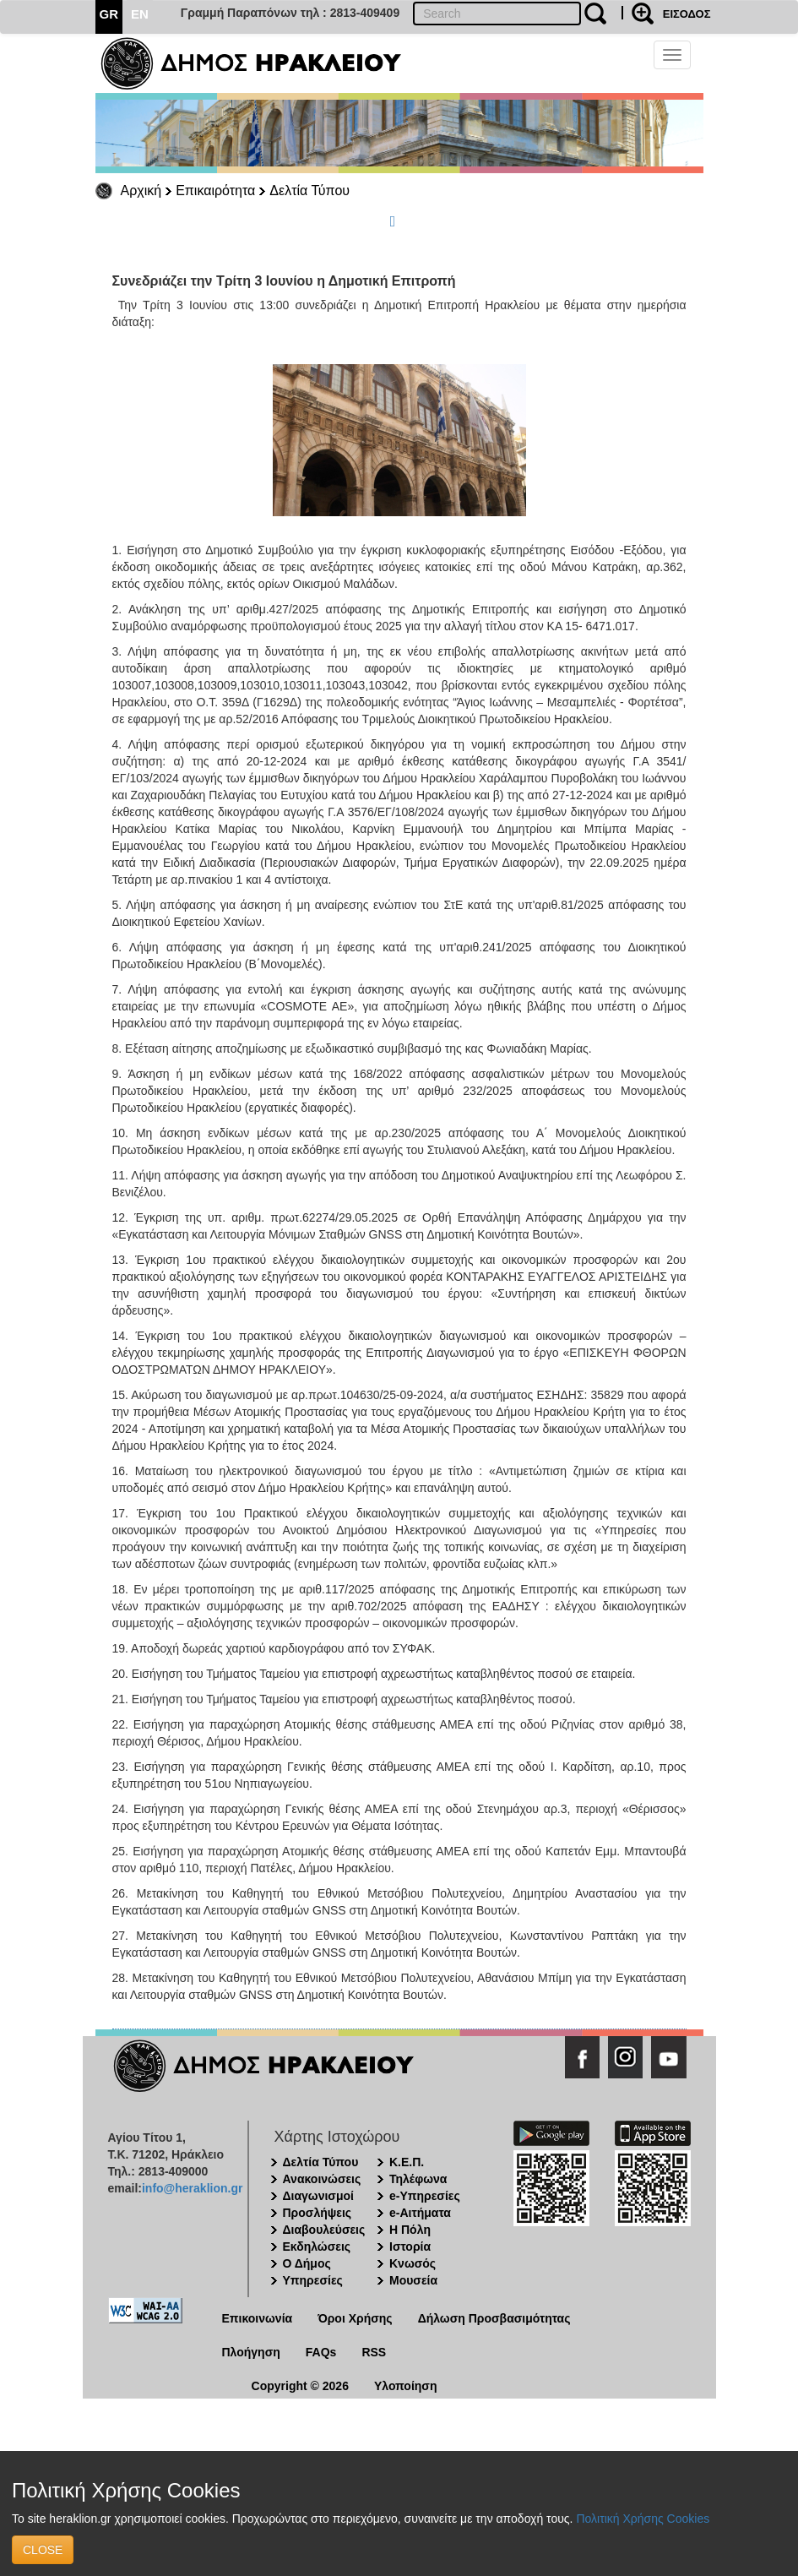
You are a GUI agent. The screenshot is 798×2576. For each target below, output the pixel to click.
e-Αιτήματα (420, 2212)
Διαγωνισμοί (318, 2196)
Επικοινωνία (257, 2318)
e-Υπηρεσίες (424, 2196)
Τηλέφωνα (418, 2179)
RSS (373, 2352)
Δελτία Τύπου (309, 190)
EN (140, 14)
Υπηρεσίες (313, 2280)
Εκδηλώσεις (317, 2246)
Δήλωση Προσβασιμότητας (494, 2318)
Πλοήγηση (251, 2352)
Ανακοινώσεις (322, 2179)
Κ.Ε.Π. (406, 2162)
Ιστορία (410, 2246)
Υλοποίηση (405, 2386)
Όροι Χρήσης (355, 2318)
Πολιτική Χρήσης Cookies (642, 2518)
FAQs (321, 2352)
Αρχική (141, 190)
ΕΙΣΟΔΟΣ (687, 14)
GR (109, 14)
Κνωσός (412, 2263)
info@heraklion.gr (192, 2188)
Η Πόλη (410, 2229)
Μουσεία (413, 2280)
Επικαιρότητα (215, 190)
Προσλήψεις (317, 2212)
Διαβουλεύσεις (324, 2229)
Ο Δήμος (307, 2263)
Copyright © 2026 (300, 2386)
